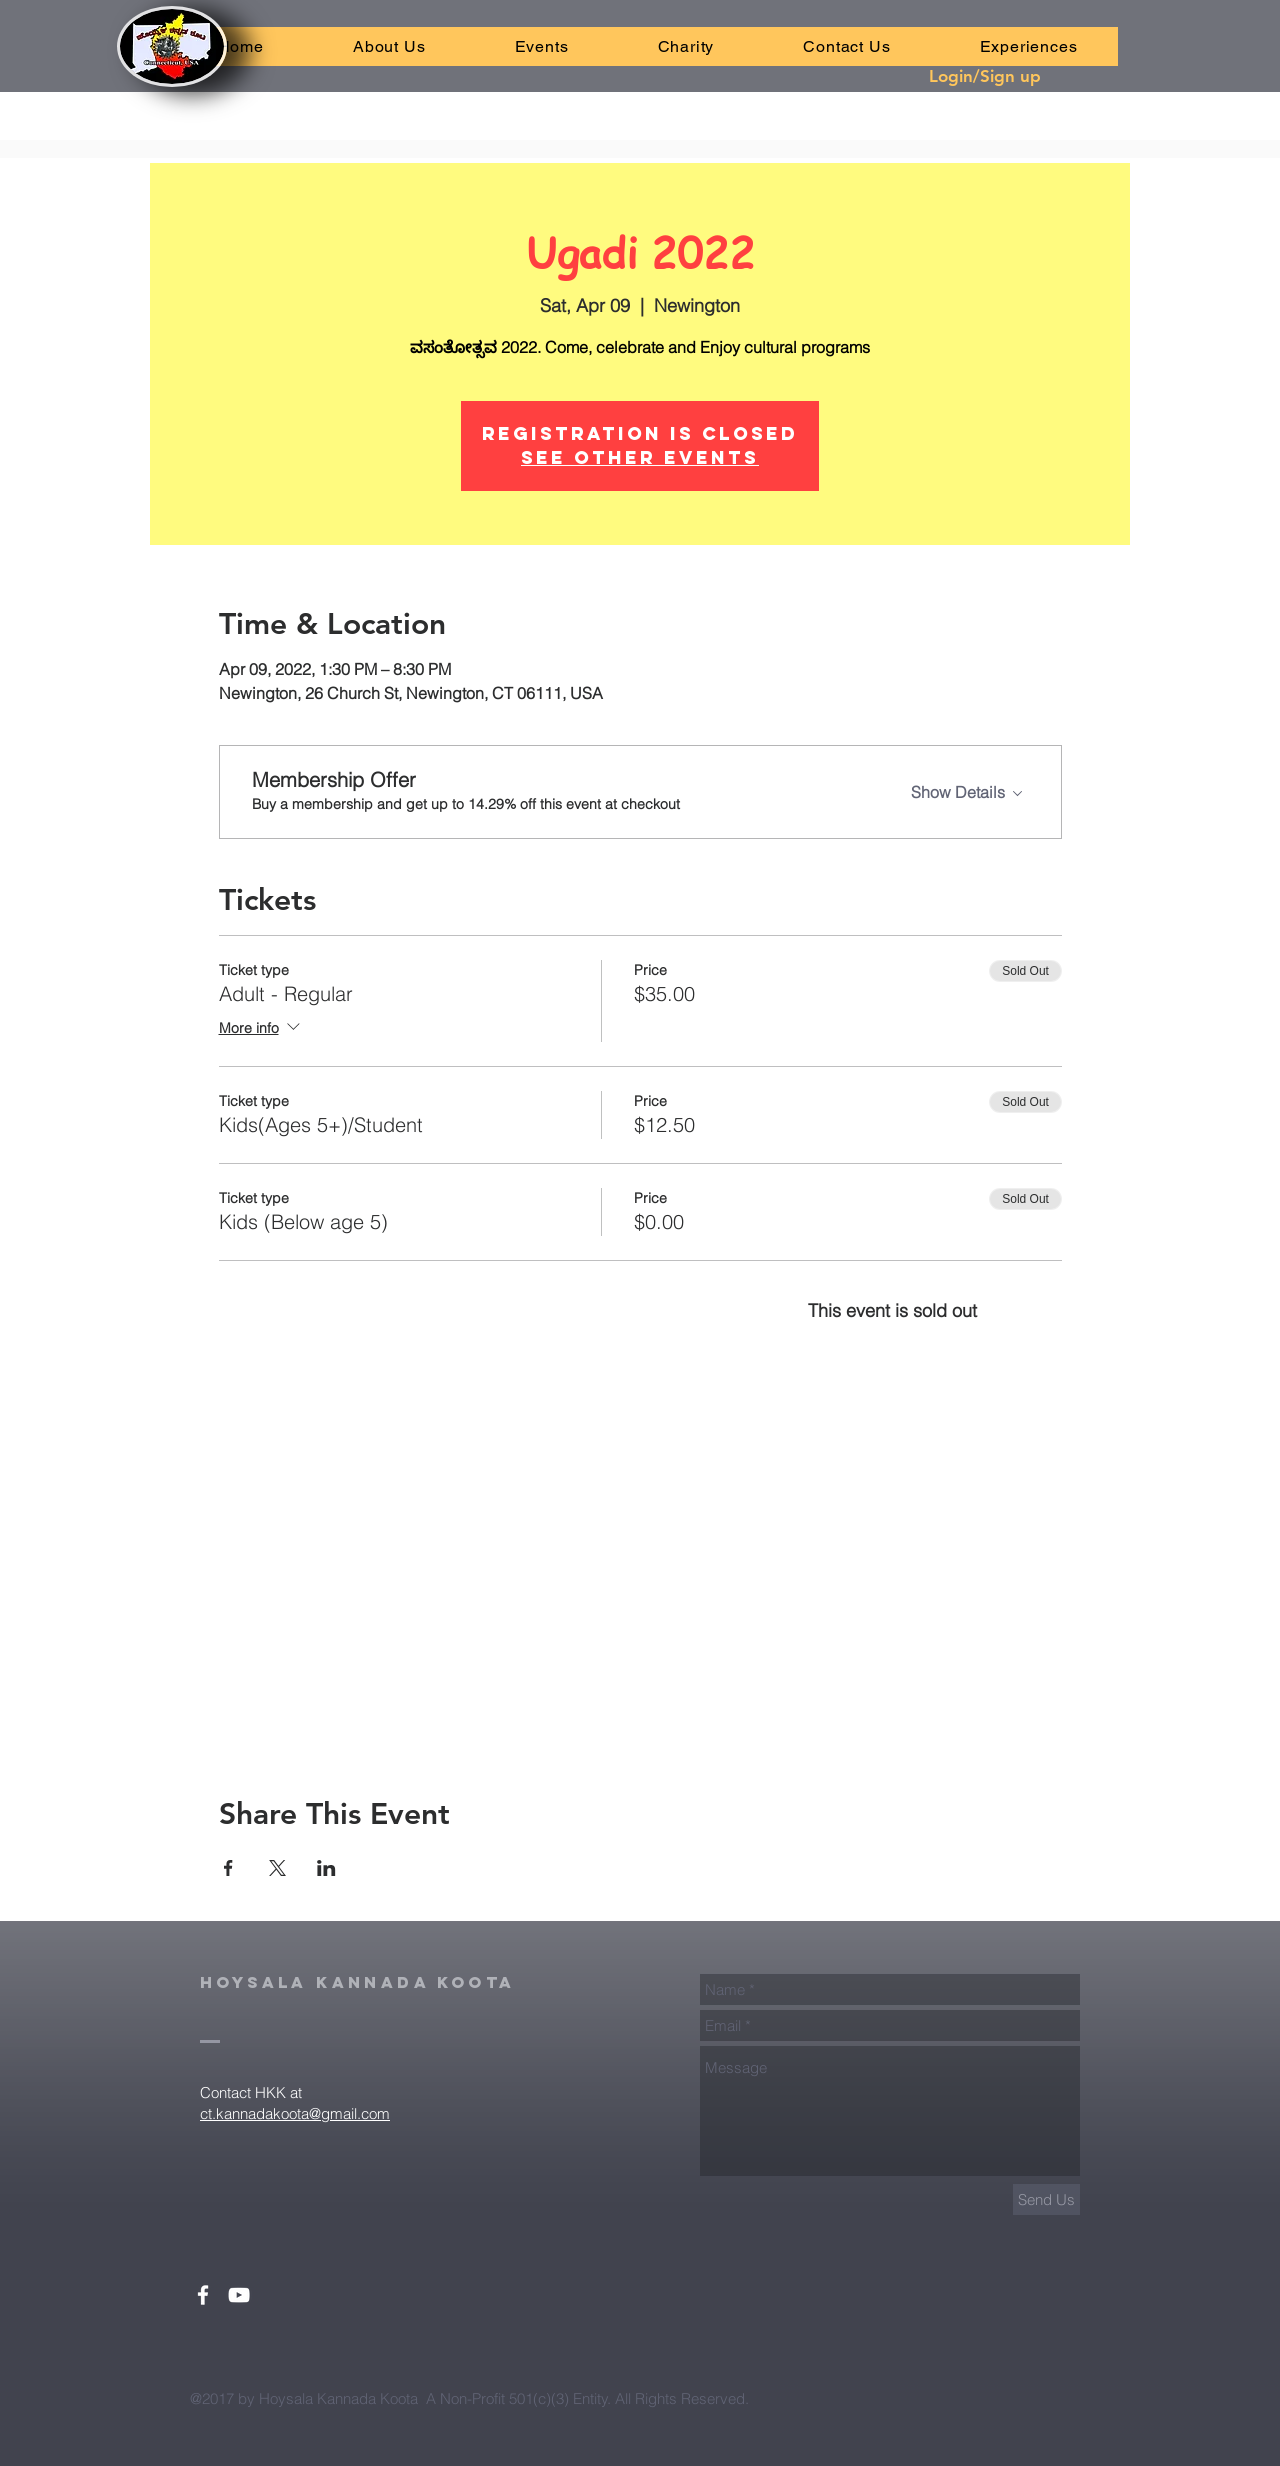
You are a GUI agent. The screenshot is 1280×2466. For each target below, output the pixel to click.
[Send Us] (1046, 2199)
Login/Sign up (985, 76)
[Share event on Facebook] (228, 1868)
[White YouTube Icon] (239, 2295)
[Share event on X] (277, 1868)
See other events (640, 457)
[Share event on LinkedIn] (326, 1868)
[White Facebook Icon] (203, 2295)
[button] (541, 46)
